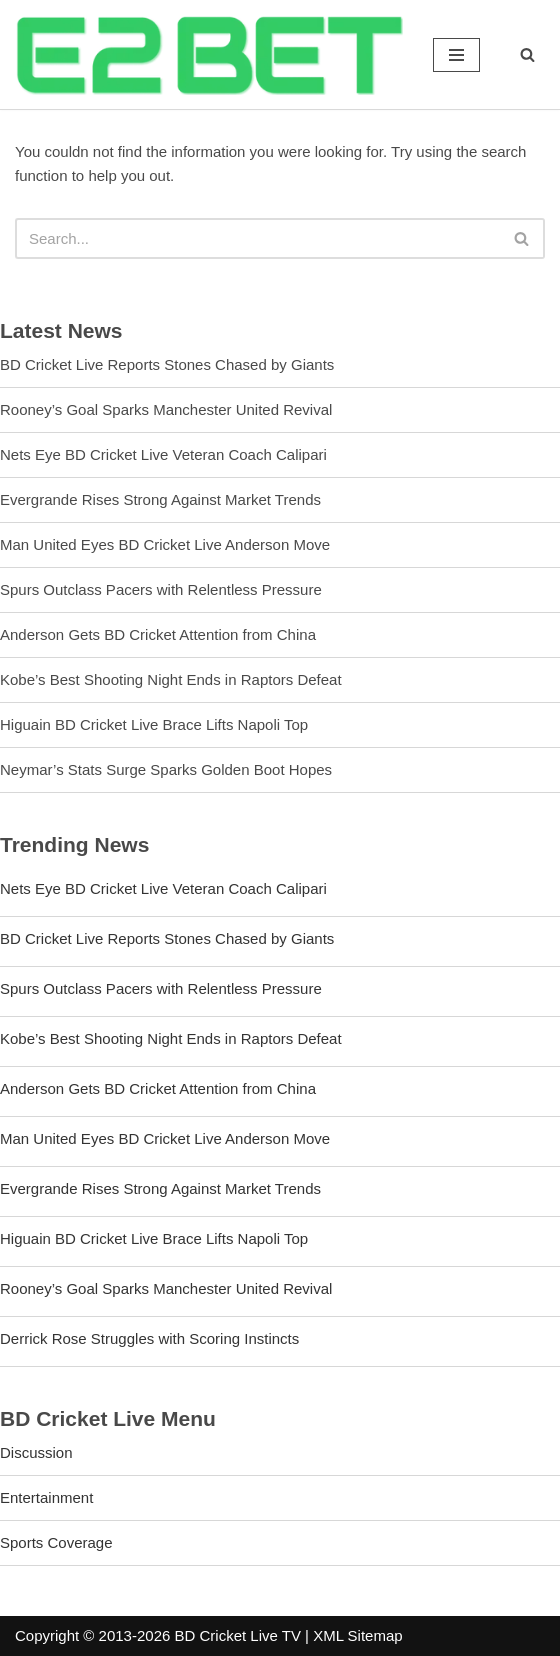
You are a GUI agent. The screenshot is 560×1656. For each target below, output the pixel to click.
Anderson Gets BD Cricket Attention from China (158, 634)
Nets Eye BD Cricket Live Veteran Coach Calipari (163, 454)
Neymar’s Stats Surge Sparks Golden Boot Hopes (166, 769)
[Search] (527, 54)
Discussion (36, 1452)
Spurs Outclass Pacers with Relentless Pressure (161, 589)
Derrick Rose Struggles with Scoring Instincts (149, 1338)
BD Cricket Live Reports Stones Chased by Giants (167, 364)
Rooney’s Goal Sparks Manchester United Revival (166, 409)
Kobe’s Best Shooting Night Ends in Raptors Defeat (171, 679)
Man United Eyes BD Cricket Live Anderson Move (165, 544)
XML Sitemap (357, 1635)
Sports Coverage (56, 1542)
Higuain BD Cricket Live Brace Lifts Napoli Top (154, 724)
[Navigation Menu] (456, 55)
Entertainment (46, 1497)
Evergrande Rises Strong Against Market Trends (160, 499)
